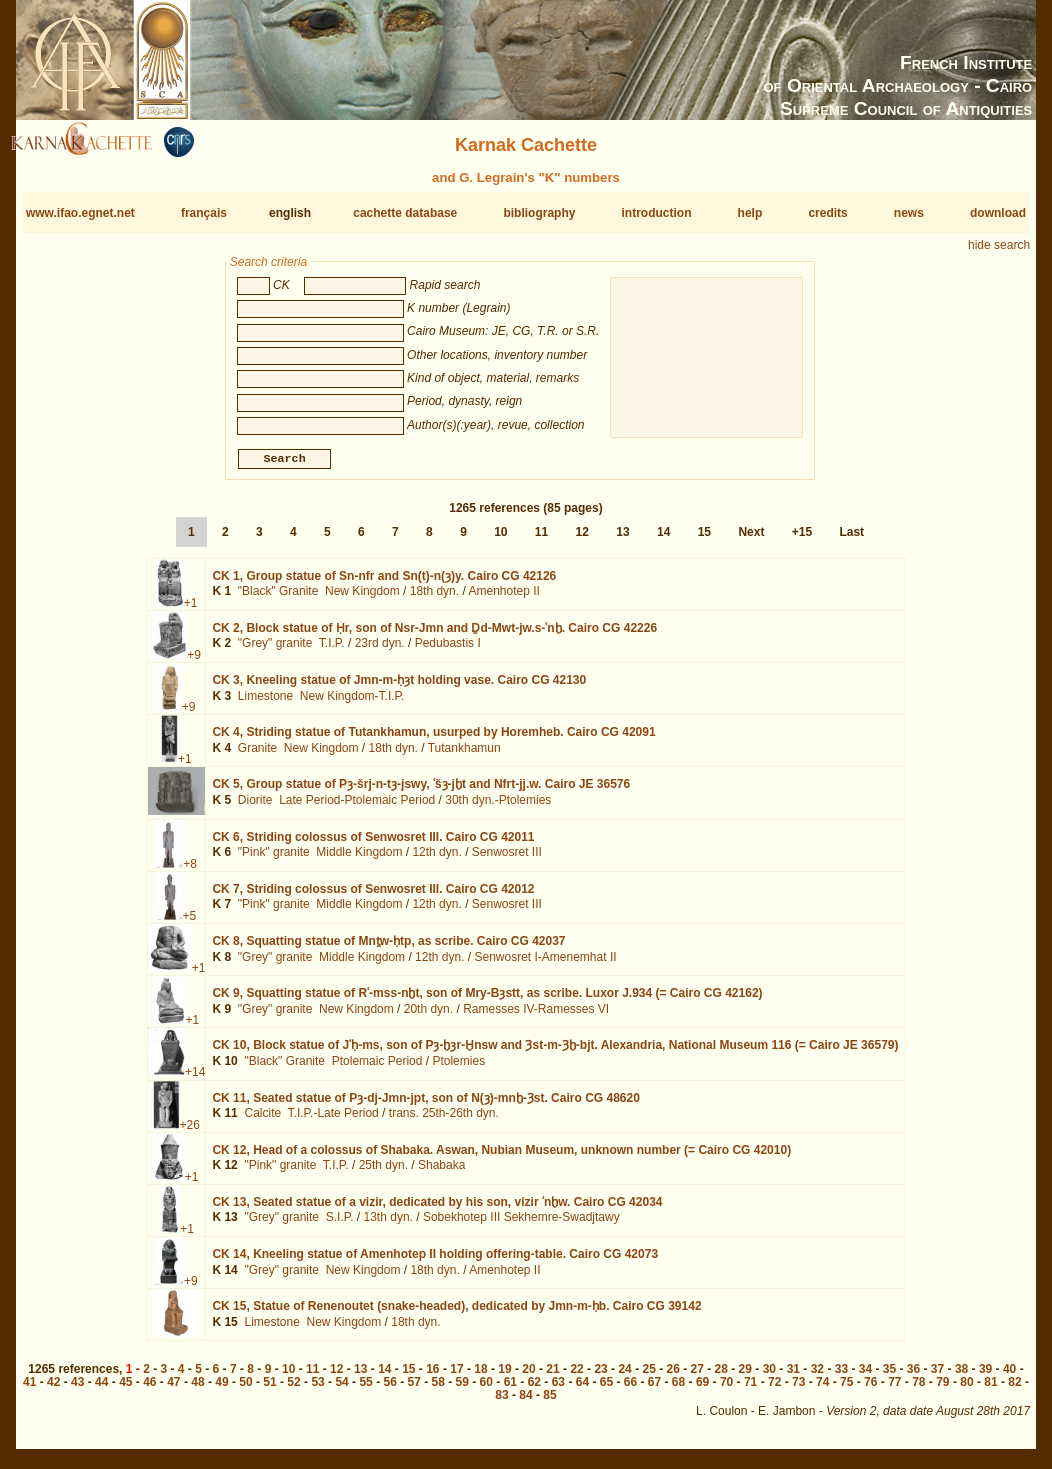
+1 (191, 611)
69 (702, 1390)
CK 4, (433, 740)
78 (918, 1390)
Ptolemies (458, 1069)
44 (101, 1390)
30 (769, 1377)
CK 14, (435, 1262)
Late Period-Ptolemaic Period (357, 808)
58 (438, 1390)
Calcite (262, 1121)
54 (341, 1390)
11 (541, 540)
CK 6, (373, 844)
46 (149, 1390)
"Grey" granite (275, 651)
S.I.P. (340, 1225)
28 (721, 1377)
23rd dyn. (380, 651)
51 (269, 1390)
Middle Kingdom (359, 860)
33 (841, 1377)
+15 (802, 540)
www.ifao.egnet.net (80, 213)
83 (501, 1403)
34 (865, 1377)
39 (985, 1377)
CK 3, (399, 688)
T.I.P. (332, 651)
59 (462, 1390)
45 (125, 1390)
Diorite (255, 808)
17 (456, 1377)
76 (870, 1390)
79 (942, 1390)
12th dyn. (436, 860)
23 (600, 1377)
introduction (657, 213)
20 (528, 1377)
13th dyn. (388, 1225)
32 (817, 1377)
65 (606, 1390)
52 (293, 1390)
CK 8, (388, 949)
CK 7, (373, 897)
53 (317, 1390)
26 (673, 1377)
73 (798, 1390)
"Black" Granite (278, 599)
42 (53, 1390)
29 (745, 1377)
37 (937, 1377)
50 (245, 1390)
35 (889, 1377)
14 (663, 540)
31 (793, 1377)
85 (549, 1403)
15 (704, 540)
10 (500, 540)
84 (525, 1403)
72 (774, 1390)
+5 (190, 924)
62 (534, 1390)
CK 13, (437, 1210)
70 (726, 1390)
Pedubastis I (448, 651)
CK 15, (456, 1314)
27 (697, 1377)
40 (1009, 1377)
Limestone (265, 704)
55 (365, 1390)
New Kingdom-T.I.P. (352, 704)
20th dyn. (428, 1017)
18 (480, 1377)
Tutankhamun (464, 756)
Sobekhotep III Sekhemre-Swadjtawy (521, 1225)
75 (846, 1390)
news (909, 213)
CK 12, (501, 1158)
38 (961, 1377)
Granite (257, 756)
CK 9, (487, 1001)
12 (582, 540)
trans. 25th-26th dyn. (444, 1121)
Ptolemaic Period (377, 1069)
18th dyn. (434, 599)
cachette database (405, 213)
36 (913, 1377)
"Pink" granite (274, 860)
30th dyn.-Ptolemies (498, 808)
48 (197, 1390)
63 (558, 1390)
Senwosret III (507, 860)
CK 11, (425, 1105)
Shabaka (441, 1173)
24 (624, 1377)
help (750, 213)
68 (678, 1390)
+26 (190, 1132)
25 (648, 1377)
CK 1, (384, 584)
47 (173, 1390)
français (204, 213)
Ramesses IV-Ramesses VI (536, 1017)
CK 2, (434, 636)
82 (1014, 1390)
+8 (190, 871)
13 (622, 540)
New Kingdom (362, 599)
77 (894, 1390)
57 (414, 1390)
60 (486, 1390)
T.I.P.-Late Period (333, 1121)
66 (630, 1390)
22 (576, 1377)
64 (582, 1390)
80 (966, 1390)
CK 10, (555, 1053)
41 (29, 1390)
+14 (195, 1080)
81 (990, 1390)
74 (822, 1390)
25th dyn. (383, 1173)
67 (654, 1390)
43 (77, 1390)
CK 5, (421, 792)
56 (389, 1390)
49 (221, 1390)
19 (504, 1377)
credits (827, 213)
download (998, 213)
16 (432, 1377)
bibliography (539, 213)
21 (552, 1377)
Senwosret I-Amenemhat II (545, 964)
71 (750, 1390)
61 (510, 1390)
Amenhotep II (503, 599)
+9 (194, 663)
